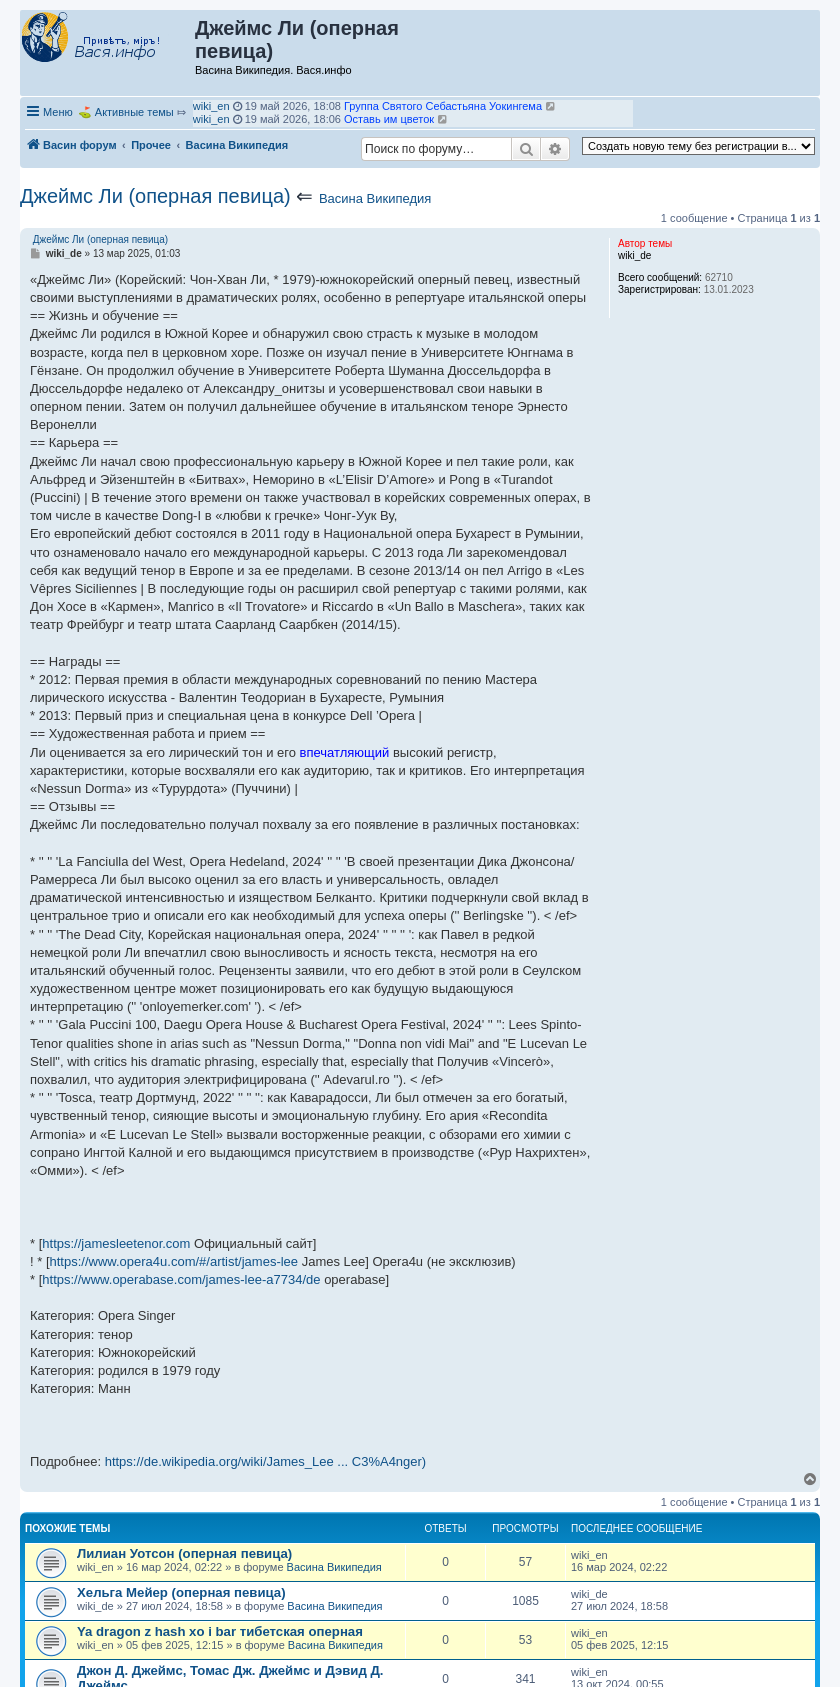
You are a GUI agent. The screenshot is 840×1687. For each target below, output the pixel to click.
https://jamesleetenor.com (116, 1243)
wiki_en (211, 106)
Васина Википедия (375, 198)
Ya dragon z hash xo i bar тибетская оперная (220, 1631)
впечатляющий (345, 752)
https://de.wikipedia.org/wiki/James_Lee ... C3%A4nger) (266, 1461)
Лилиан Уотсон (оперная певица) (184, 1553)
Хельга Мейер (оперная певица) (181, 1592)
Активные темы (134, 112)
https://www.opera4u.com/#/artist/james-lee (174, 1261)
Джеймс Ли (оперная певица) (155, 196)
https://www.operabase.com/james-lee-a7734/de (181, 1279)
